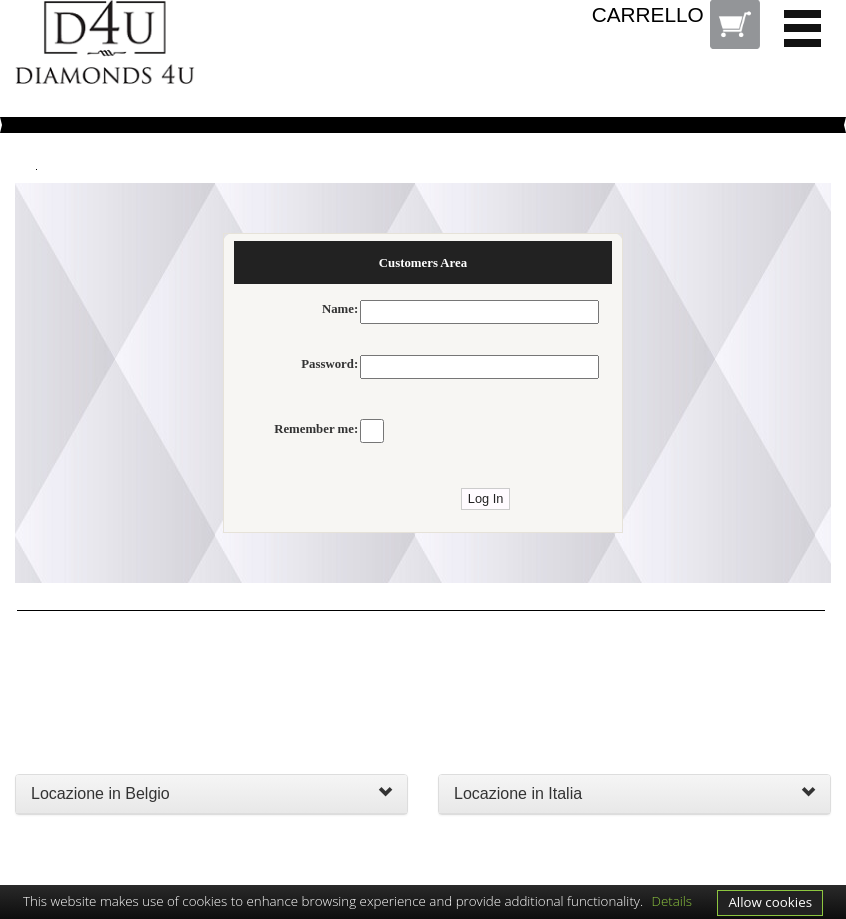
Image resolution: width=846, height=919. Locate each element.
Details (672, 901)
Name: (340, 309)
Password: (329, 364)
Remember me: (316, 429)
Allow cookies (770, 902)
